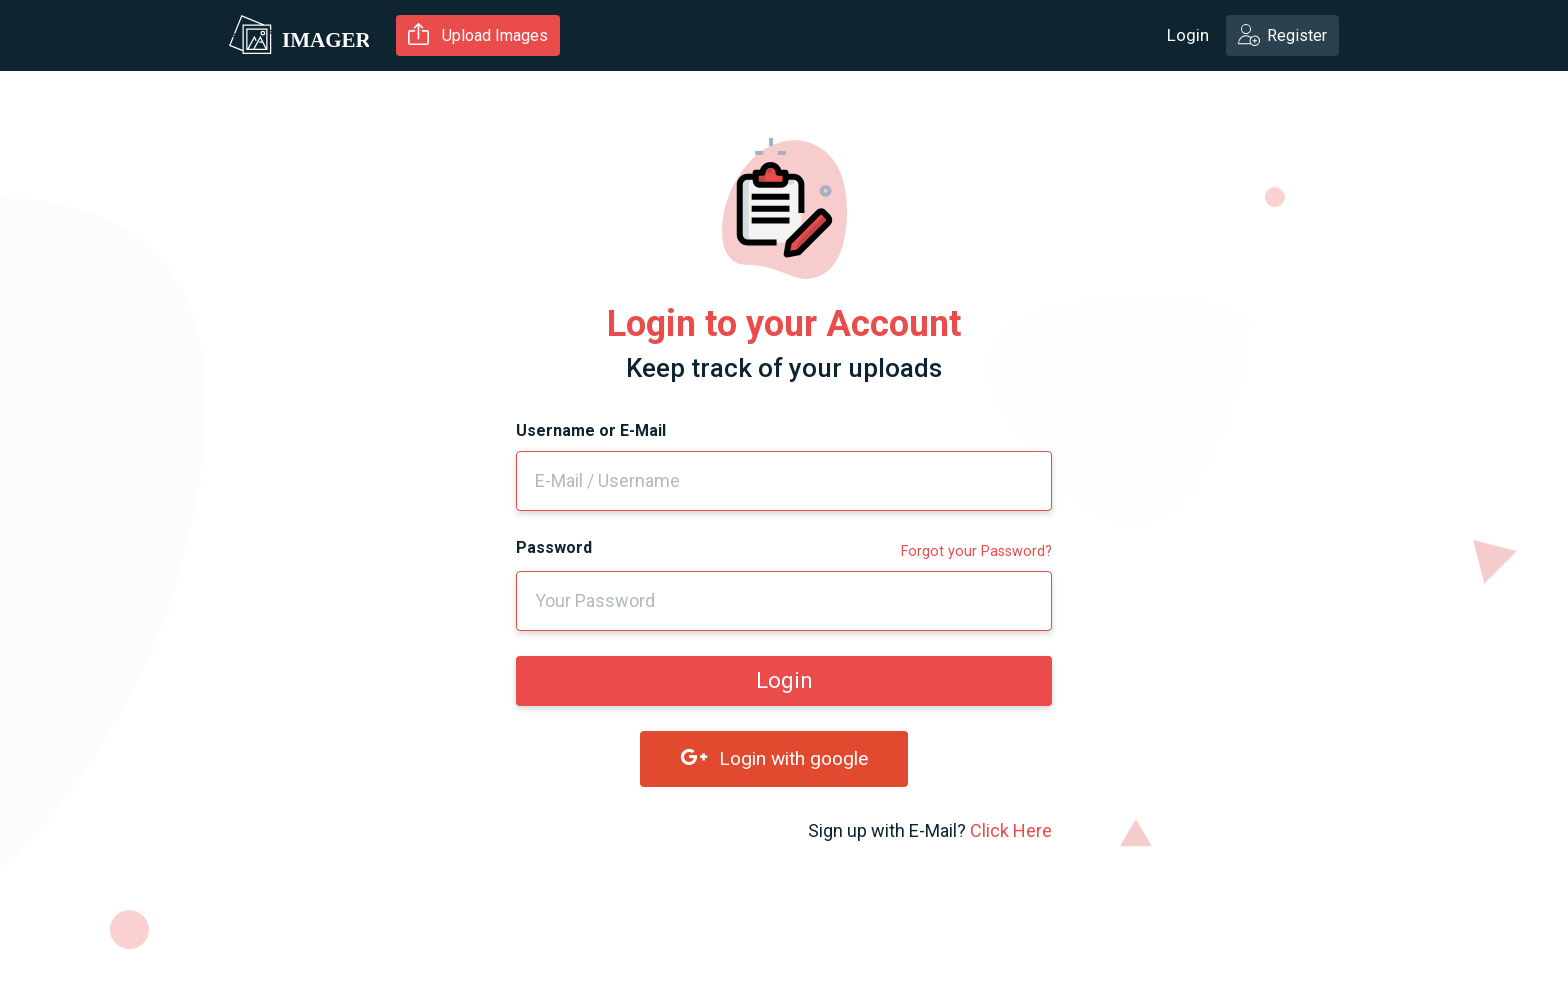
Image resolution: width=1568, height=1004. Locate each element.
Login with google (774, 758)
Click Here (1011, 830)
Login (1188, 35)
